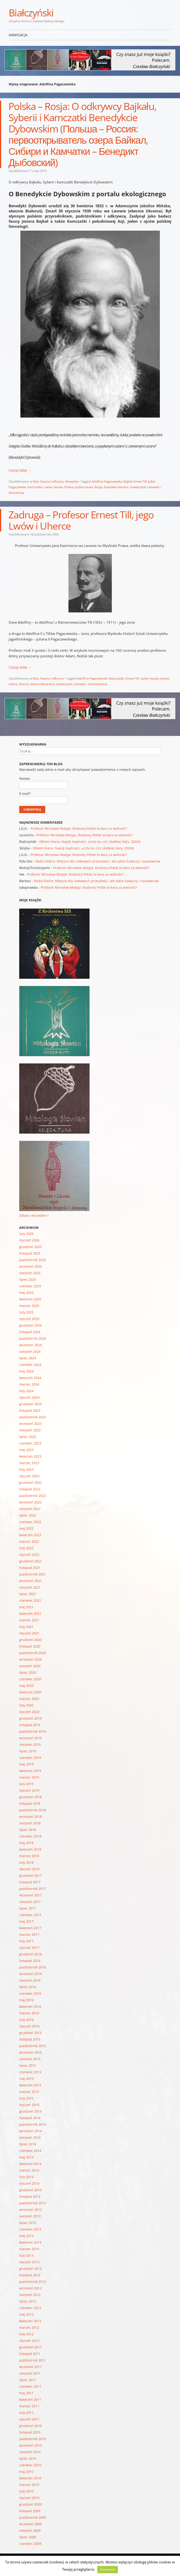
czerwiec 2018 (30, 1836)
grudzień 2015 (30, 2032)
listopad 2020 (29, 1646)
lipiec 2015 (27, 2065)
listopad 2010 (29, 2432)
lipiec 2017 (27, 1908)
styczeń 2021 (29, 1633)
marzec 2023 (29, 1463)
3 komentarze (97, 684)
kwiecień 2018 (30, 1849)
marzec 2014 (29, 2170)
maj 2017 (26, 1921)
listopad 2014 (29, 2118)
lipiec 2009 (27, 2537)
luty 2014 (26, 2177)
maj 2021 (26, 1607)
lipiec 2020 (27, 1672)
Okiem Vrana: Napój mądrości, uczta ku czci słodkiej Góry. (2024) (89, 841)
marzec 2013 (29, 2249)
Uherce (23, 684)
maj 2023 (26, 1450)
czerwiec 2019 (30, 1757)
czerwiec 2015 (30, 2072)
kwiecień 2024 (30, 1377)
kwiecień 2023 (30, 1456)
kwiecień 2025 (30, 1299)
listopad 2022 (29, 1489)
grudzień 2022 (30, 1482)
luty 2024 (26, 1391)
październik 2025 (32, 1260)
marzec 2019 (29, 1777)
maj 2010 (26, 2471)
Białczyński (31, 12)
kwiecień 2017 (30, 1928)
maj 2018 (26, 1843)
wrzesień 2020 (30, 1659)
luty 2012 (26, 2334)
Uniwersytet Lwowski (144, 487)
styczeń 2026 (29, 1240)
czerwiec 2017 (30, 1915)
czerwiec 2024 (30, 1364)
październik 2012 (32, 2281)
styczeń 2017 (29, 1947)
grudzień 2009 (30, 2504)
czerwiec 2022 (30, 1522)
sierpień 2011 (30, 2373)
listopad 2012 (29, 2275)
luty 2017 (26, 1941)
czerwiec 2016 (30, 1993)
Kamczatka (35, 487)
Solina (13, 684)
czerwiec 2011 (30, 2386)
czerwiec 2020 (30, 1679)
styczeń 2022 (29, 1554)
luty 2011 (26, 2412)
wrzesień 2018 (30, 1816)
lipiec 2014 (27, 2144)
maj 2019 (26, 1764)
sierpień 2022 (30, 1508)
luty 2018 (26, 1862)
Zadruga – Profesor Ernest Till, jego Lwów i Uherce (81, 520)
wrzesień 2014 (30, 2131)
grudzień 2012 (30, 2268)
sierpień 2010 (30, 2452)
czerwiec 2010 (30, 2465)
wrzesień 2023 (30, 1423)
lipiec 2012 (27, 2301)
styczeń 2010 (29, 2498)
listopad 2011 (29, 2353)
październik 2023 (32, 1417)
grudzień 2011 (30, 2347)
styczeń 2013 (29, 2262)
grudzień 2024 (30, 1325)
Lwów (48, 487)
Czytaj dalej (20, 470)
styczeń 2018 (29, 1869)
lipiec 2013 (27, 2222)
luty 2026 (26, 1233)
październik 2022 (32, 1495)
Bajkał (128, 481)
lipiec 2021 (27, 1594)
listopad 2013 (29, 2196)
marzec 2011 (29, 2406)
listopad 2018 (29, 1803)
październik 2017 (32, 1888)
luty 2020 (26, 1705)
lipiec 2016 (27, 1987)
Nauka (58, 487)
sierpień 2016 (30, 1980)
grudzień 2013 (30, 2190)
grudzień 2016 (30, 1954)
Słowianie (71, 481)
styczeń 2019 (29, 1790)
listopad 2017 (29, 1882)
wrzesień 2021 (30, 1581)
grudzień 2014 (30, 2111)
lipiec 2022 (27, 1515)
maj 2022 (26, 1528)
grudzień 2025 (30, 1246)
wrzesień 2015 (30, 2052)
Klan (36, 481)
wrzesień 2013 (30, 2209)
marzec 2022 (29, 1541)
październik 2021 (32, 1574)
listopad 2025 (29, 1253)
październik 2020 (32, 1653)
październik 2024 (32, 1338)
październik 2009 (32, 2517)
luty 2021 (26, 1626)
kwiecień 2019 (30, 1770)
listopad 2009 (29, 2511)
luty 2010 (26, 2491)
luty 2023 (26, 1469)
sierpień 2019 (30, 1744)
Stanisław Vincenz (116, 487)
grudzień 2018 (30, 1797)
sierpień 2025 (30, 1273)
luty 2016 (26, 2019)
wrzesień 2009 (30, 2524)
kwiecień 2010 (30, 2478)
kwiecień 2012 (30, 2321)
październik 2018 (32, 1810)
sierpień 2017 (30, 1901)
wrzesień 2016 (30, 1974)
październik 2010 (32, 2439)
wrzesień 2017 (30, 1895)
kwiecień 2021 (30, 1613)
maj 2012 (26, 2314)
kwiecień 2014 (30, 2163)
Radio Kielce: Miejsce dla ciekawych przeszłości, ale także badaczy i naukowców (98, 861)
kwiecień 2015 (30, 2085)
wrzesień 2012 (30, 2288)
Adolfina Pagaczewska (106, 481)
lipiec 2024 (27, 1358)
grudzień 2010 (30, 2425)
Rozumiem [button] (107, 2569)
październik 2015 (32, 2046)
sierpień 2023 (30, 1430)
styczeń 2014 (29, 2183)
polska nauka (84, 487)
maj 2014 (26, 2157)
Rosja (98, 487)
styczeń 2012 (29, 2340)
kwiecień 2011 (30, 2399)
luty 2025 (26, 1312)
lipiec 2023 (27, 1436)
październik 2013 (32, 2203)
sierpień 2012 (30, 2294)
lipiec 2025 (27, 1279)
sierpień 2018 (30, 1823)
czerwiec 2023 (30, 1443)
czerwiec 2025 (30, 1286)
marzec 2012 (29, 2327)
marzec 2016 (29, 2013)
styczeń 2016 (29, 2026)
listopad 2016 (29, 1960)
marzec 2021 (29, 1620)
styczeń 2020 (29, 1712)
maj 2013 (26, 2236)
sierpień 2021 (30, 1587)
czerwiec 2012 (30, 2308)
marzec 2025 (29, 1305)
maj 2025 (26, 1292)
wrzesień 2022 (30, 1502)
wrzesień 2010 (30, 2445)
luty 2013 (26, 2255)
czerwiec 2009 (30, 2543)
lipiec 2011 (27, 2380)
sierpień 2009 (30, 2530)
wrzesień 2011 (30, 2367)
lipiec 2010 (27, 2458)
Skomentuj (16, 493)
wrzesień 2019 (30, 1738)
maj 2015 (26, 2078)
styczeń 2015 (29, 2105)
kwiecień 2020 (30, 1692)
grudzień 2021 (30, 1561)
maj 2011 (26, 2393)
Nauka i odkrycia (52, 481)
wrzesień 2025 (30, 1266)
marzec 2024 (29, 1384)
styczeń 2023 (29, 1476)
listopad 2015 (29, 2039)
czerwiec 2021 (30, 1600)
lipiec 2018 (27, 1829)
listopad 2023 (29, 1410)
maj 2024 (26, 1371)
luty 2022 (26, 1548)
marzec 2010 (29, 2484)
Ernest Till (139, 481)
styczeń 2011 (29, 2419)
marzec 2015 (29, 2091)
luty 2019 (26, 1784)
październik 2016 (32, 1967)
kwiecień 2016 (30, 2006)
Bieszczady (116, 678)
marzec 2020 (29, 1698)
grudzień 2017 (30, 1875)
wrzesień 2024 (30, 1345)
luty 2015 (26, 2098)
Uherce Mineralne (42, 684)
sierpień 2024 (30, 1351)
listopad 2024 (29, 1332)
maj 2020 (26, 1685)
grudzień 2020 (30, 1639)
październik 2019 (32, 1731)
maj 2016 (26, 2000)
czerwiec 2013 (30, 2229)
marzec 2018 (29, 1856)
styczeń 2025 (29, 1319)
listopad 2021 (29, 1567)
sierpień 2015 (30, 2059)
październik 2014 (32, 2124)
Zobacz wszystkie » (34, 1215)
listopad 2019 (29, 1725)
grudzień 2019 (30, 1718)
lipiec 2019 (27, 1751)
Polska (68, 487)
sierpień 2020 (30, 1666)
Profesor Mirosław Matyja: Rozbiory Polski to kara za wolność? (79, 828)
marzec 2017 (29, 1934)
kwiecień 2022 (30, 1535)
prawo (164, 678)
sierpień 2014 (30, 2137)
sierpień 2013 (30, 2216)
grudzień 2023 (30, 1404)
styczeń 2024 (29, 1397)
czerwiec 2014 (30, 2150)
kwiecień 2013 (30, 2242)
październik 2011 (32, 2360)
